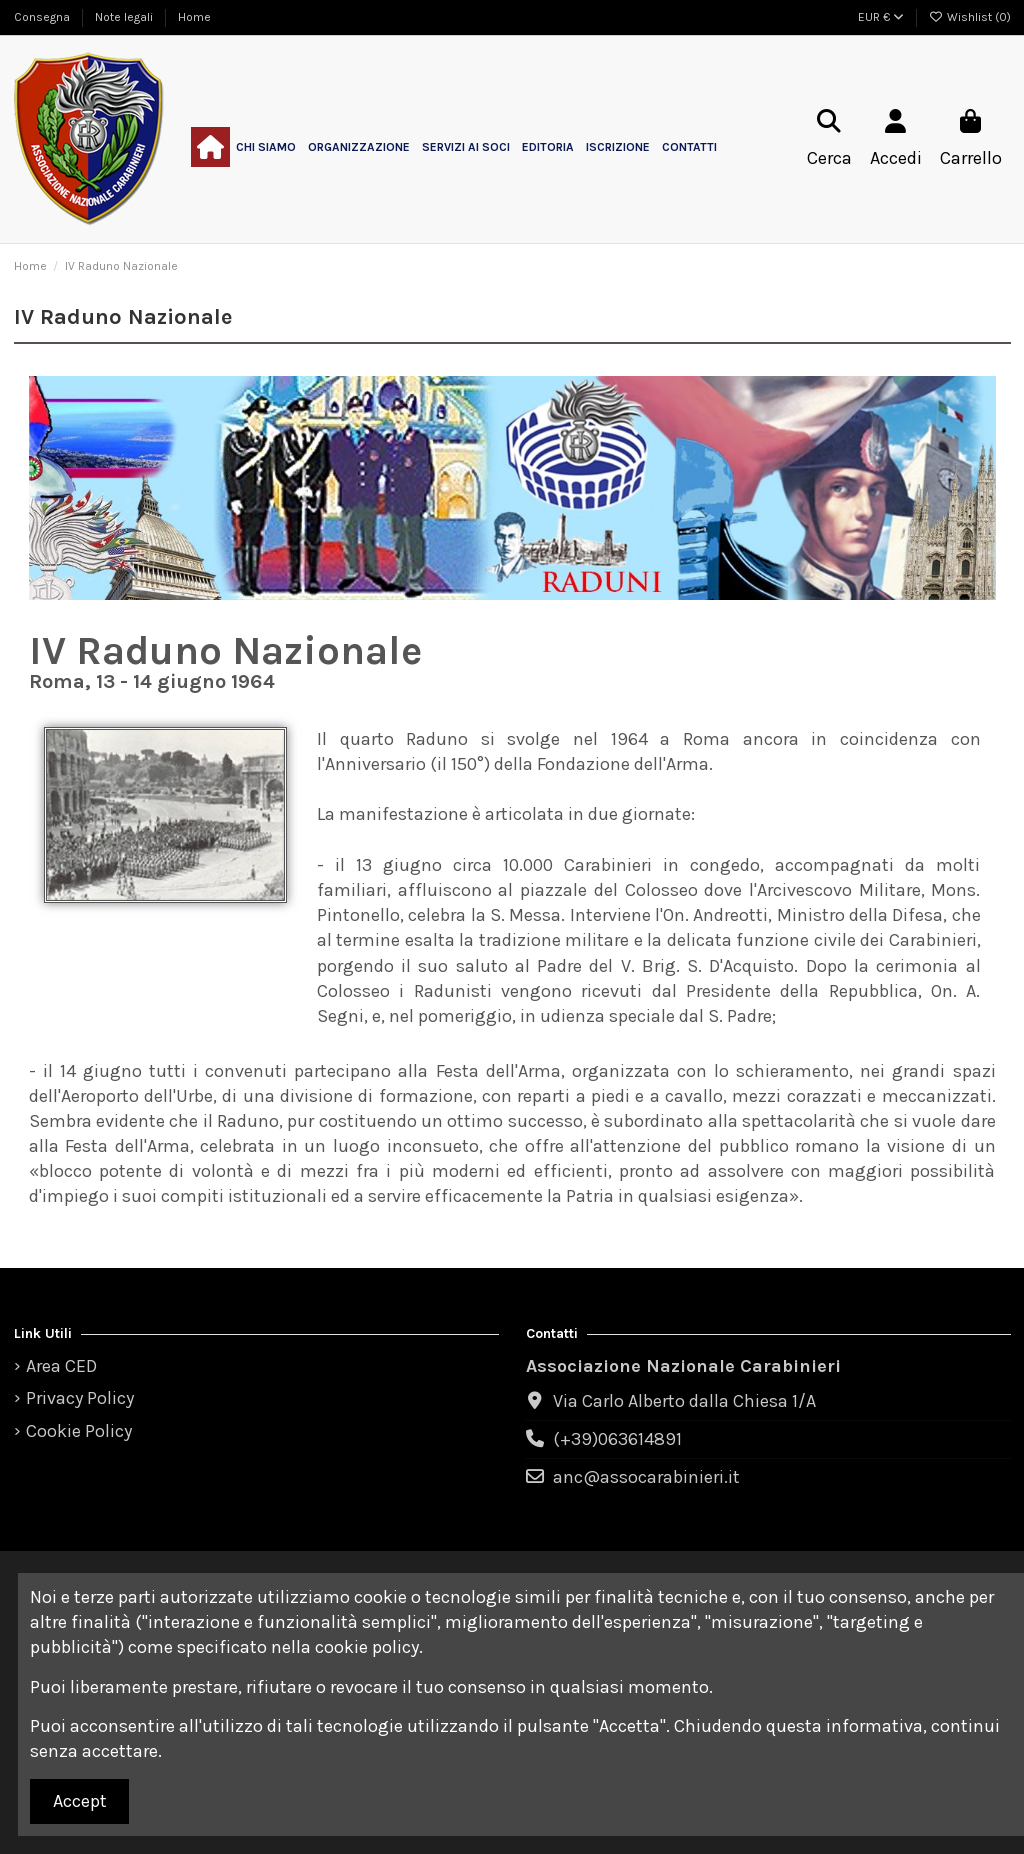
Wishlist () (970, 17)
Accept (80, 1801)
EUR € (881, 17)
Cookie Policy (79, 1431)
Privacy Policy (80, 1398)
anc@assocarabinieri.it (646, 1477)
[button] (266, 147)
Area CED (61, 1366)
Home (194, 17)
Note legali (125, 17)
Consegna (43, 17)
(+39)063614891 (617, 1439)
